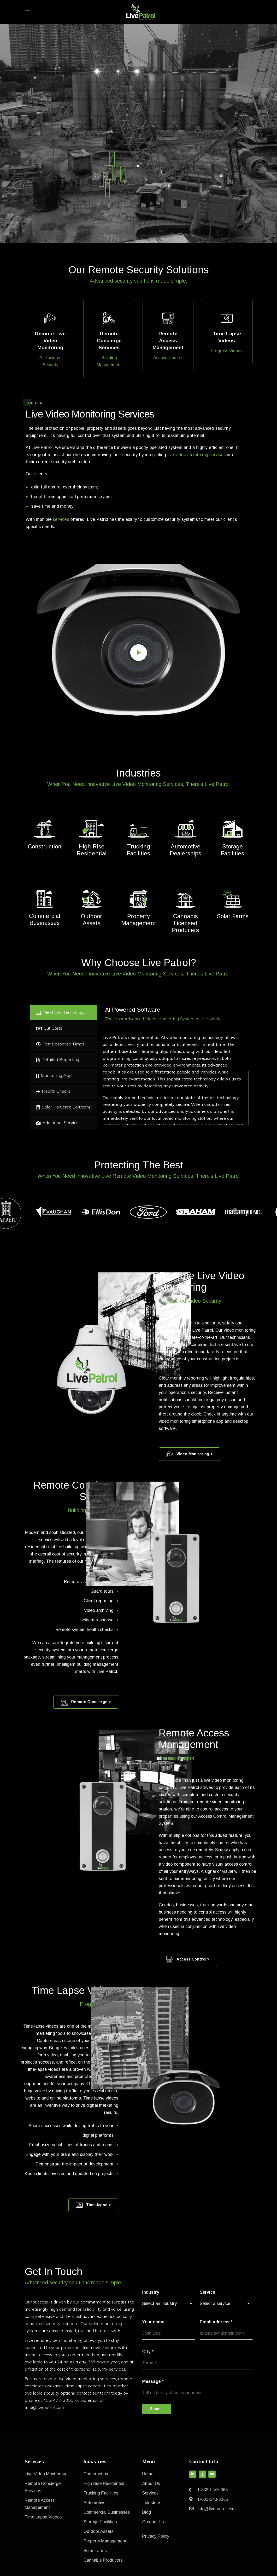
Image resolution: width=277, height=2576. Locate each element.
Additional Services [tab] (58, 1122)
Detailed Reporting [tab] (57, 1059)
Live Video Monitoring (45, 2474)
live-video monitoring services (196, 454)
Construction (44, 846)
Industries (151, 2502)
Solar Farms (232, 916)
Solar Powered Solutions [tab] (63, 1107)
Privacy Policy (155, 2536)
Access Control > (188, 1959)
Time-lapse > (93, 2205)
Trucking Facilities (100, 2493)
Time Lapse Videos (43, 2517)
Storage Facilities (100, 2521)
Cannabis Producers (103, 2560)
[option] (67, 1215)
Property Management (104, 2541)
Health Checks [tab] (53, 1091)
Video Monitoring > (189, 1454)
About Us (151, 2483)
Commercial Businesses (106, 2512)
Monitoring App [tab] (54, 1075)
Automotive (94, 2502)
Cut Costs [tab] (49, 1028)
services (61, 519)
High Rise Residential (103, 2483)
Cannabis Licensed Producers (185, 923)
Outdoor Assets (98, 2531)
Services (150, 2493)
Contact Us (153, 2521)
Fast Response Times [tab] (60, 1044)
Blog (146, 2512)
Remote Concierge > (86, 1702)
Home (147, 2474)
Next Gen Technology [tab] (61, 1012)
